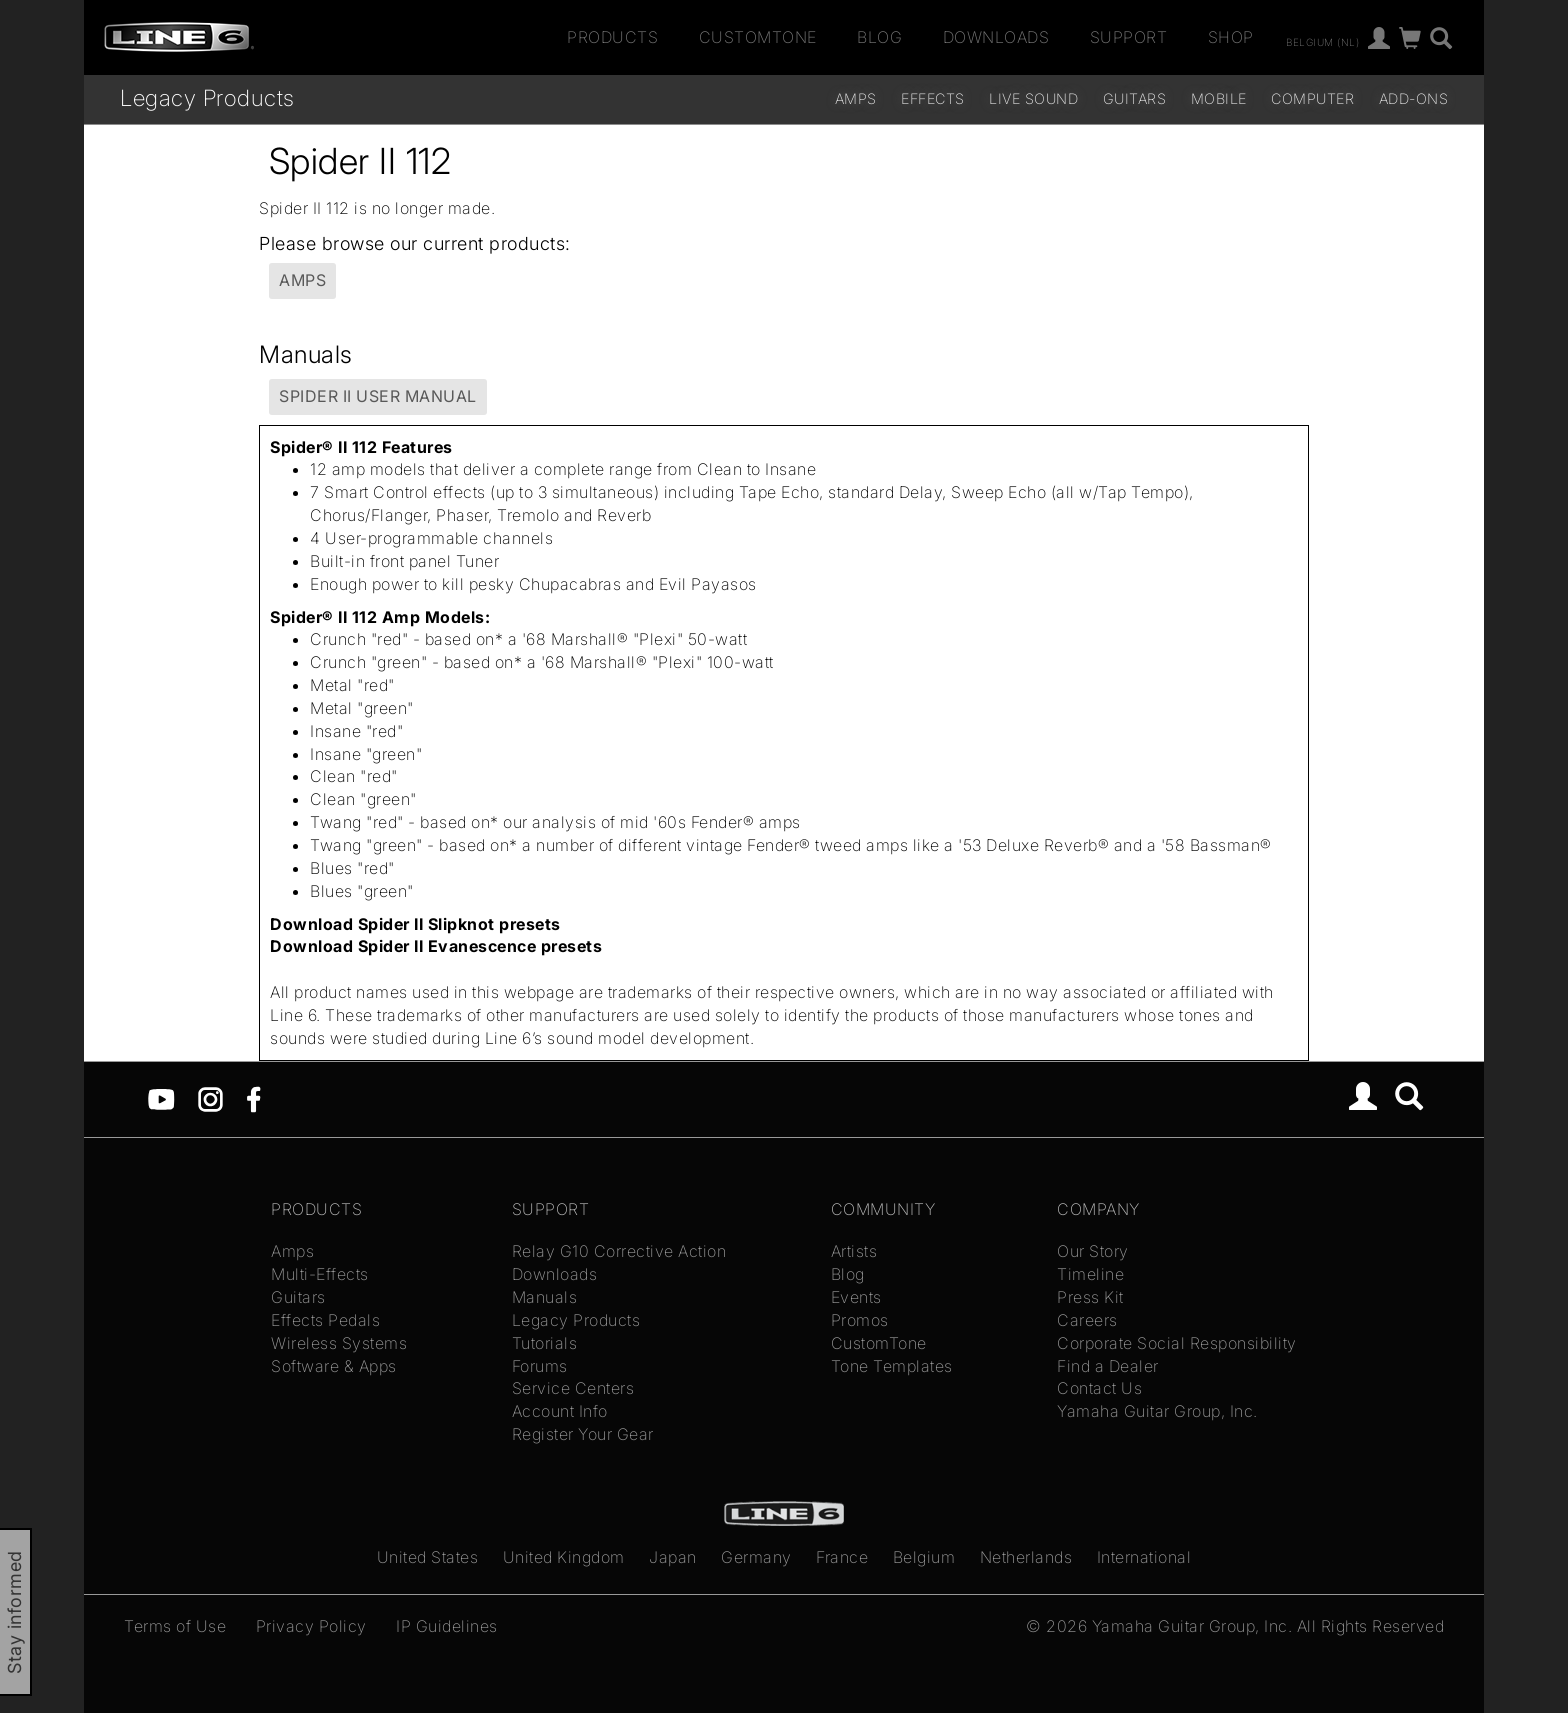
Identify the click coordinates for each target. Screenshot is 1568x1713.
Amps (856, 98)
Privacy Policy (311, 1626)
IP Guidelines (447, 1626)
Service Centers (573, 1388)
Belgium (924, 1557)
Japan (673, 1557)
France (842, 1557)
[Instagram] (210, 1097)
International (1144, 1557)
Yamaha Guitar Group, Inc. (1157, 1411)
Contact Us (1099, 1388)
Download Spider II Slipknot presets (415, 924)
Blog (879, 37)
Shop (1231, 37)
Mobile (1219, 98)
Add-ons (1414, 98)
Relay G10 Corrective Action (619, 1251)
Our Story (1093, 1251)
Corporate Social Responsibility (1177, 1343)
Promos (860, 1320)
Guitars (1135, 98)
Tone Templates (892, 1366)
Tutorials (545, 1343)
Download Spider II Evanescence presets (436, 946)
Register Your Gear (583, 1434)
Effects (933, 98)
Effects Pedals (325, 1320)
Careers (1087, 1320)
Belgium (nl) (1322, 41)
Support (1129, 37)
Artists (854, 1251)
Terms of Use (175, 1626)
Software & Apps (334, 1366)
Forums (540, 1366)
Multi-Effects (320, 1274)
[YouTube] (161, 1097)
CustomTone (758, 37)
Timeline (1090, 1274)
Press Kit (1090, 1297)
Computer (1312, 98)
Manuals (545, 1297)
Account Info (560, 1411)
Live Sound (1033, 98)
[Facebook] (253, 1097)
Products (612, 37)
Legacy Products (207, 97)
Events (856, 1297)
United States (428, 1557)
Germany (756, 1557)
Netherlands (1026, 1557)
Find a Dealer (1108, 1366)
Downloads (996, 37)
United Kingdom (564, 1557)
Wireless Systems (339, 1343)
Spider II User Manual (378, 396)
